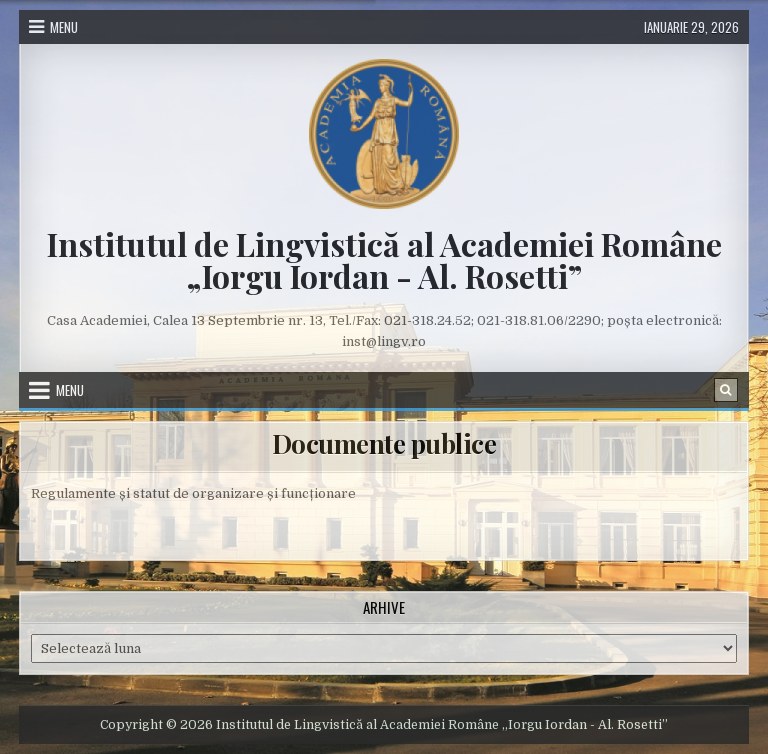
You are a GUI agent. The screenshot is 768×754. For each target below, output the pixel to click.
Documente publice (384, 443)
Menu (64, 27)
